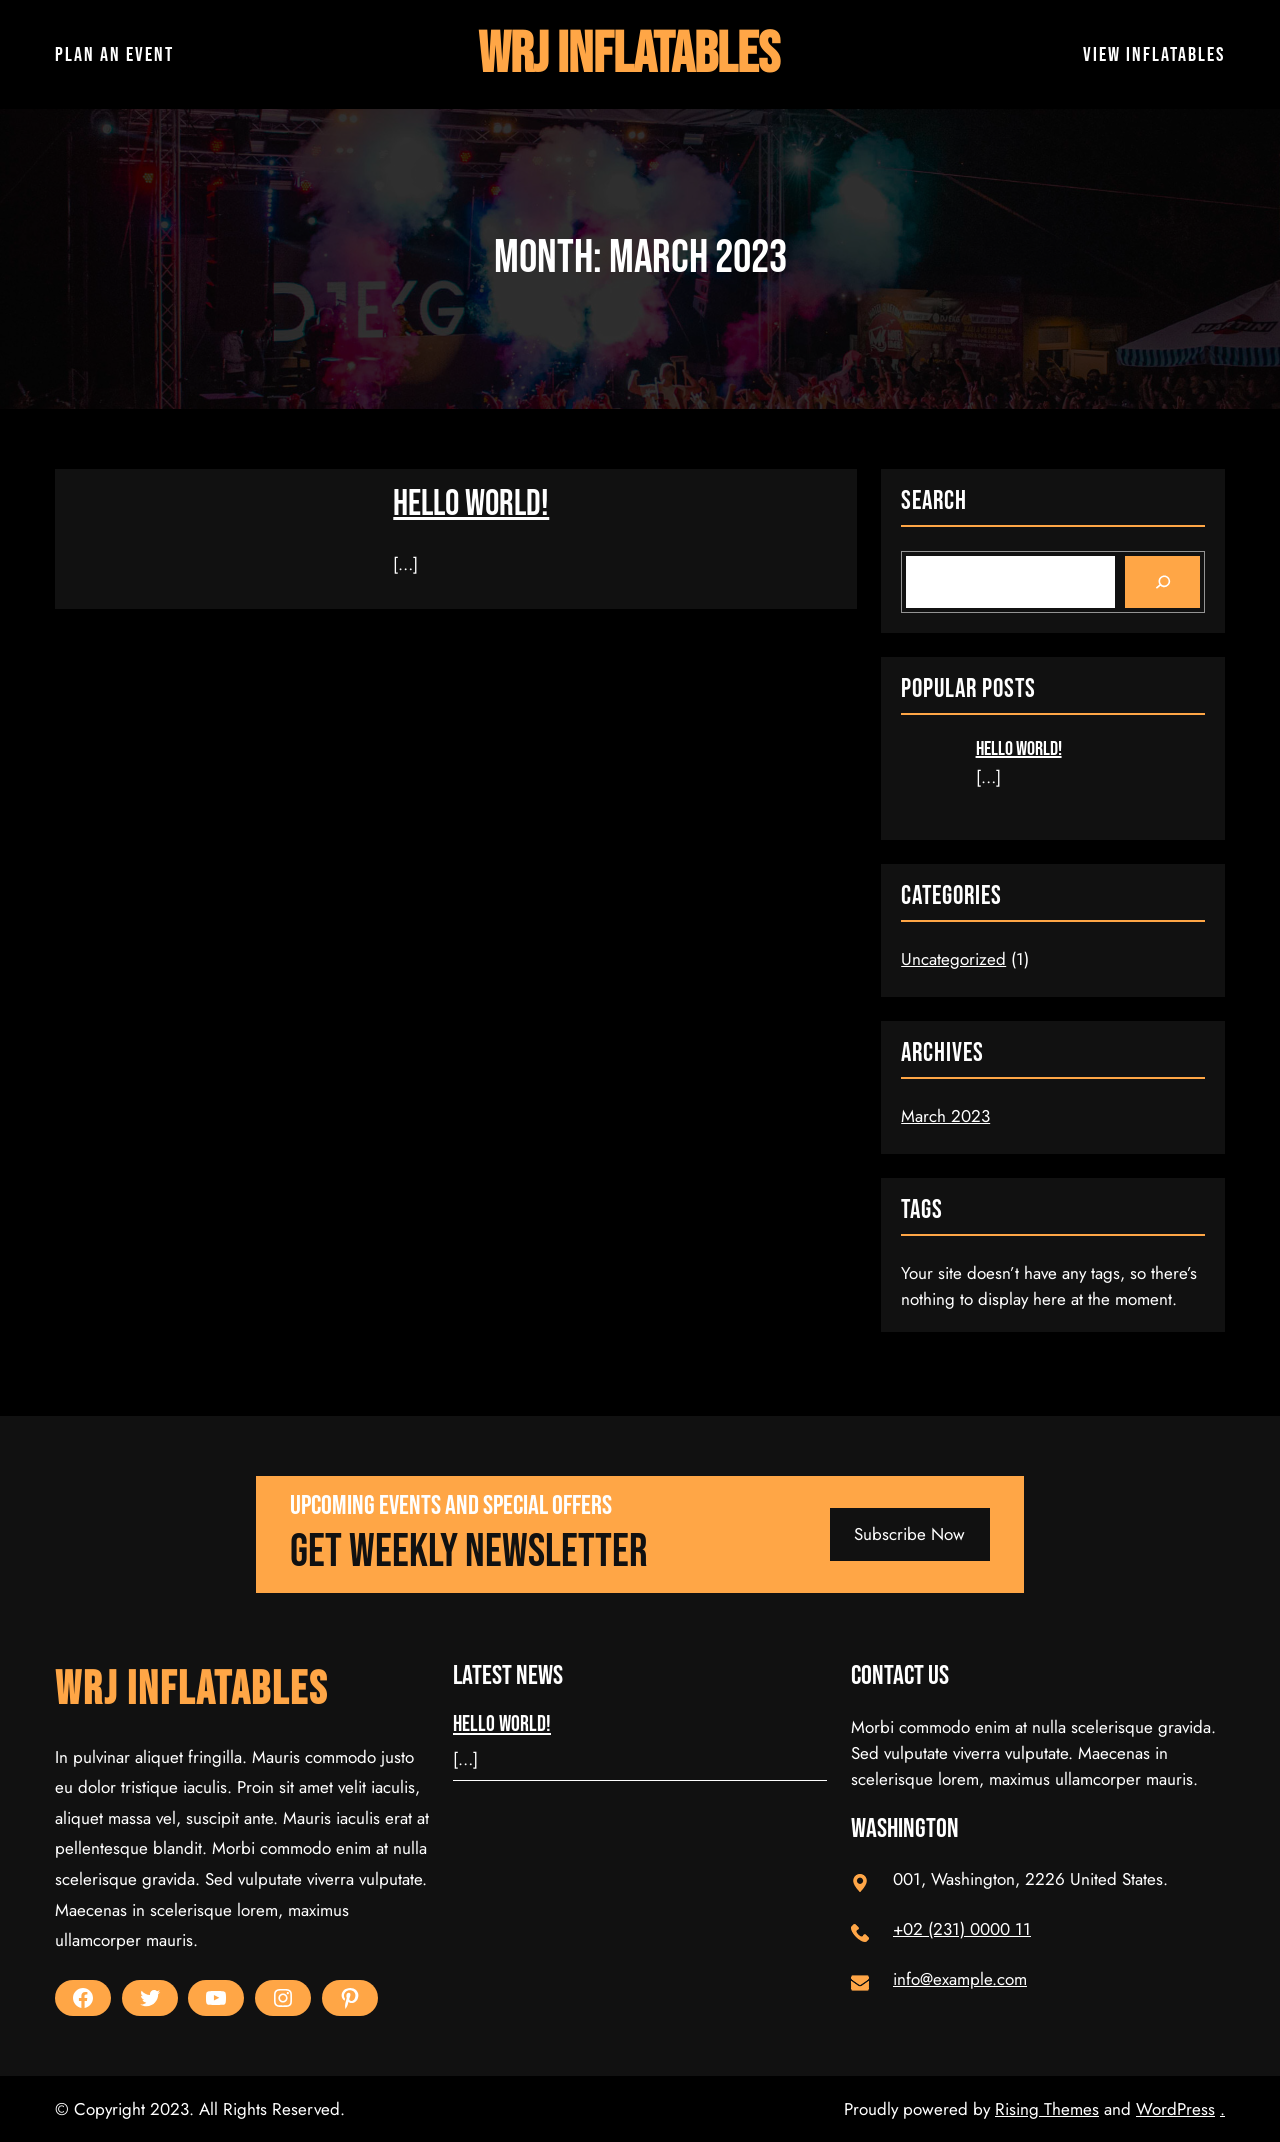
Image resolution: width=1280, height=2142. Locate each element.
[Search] (1162, 582)
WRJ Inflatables (629, 54)
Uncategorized (953, 959)
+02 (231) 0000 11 (962, 1929)
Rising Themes (1047, 2109)
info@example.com (960, 1979)
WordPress (1175, 2109)
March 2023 (945, 1116)
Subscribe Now (909, 1534)
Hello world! (471, 505)
